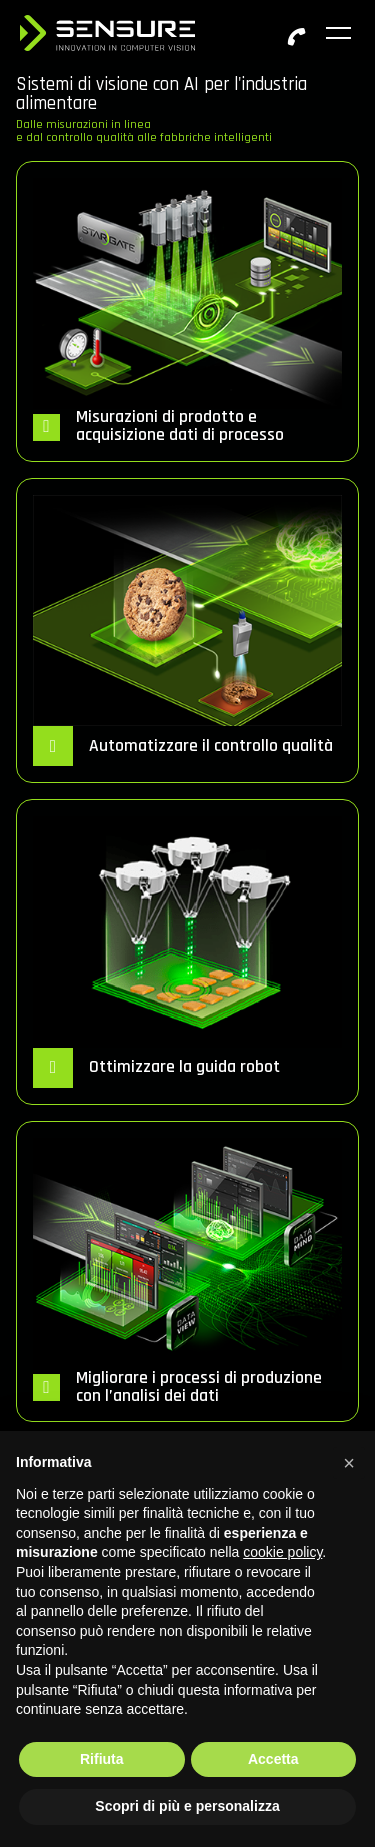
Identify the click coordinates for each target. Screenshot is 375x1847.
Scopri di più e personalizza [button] (187, 1806)
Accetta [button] (273, 1759)
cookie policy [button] (282, 1552)
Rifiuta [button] (102, 1759)
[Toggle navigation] (340, 33)
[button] (349, 1463)
